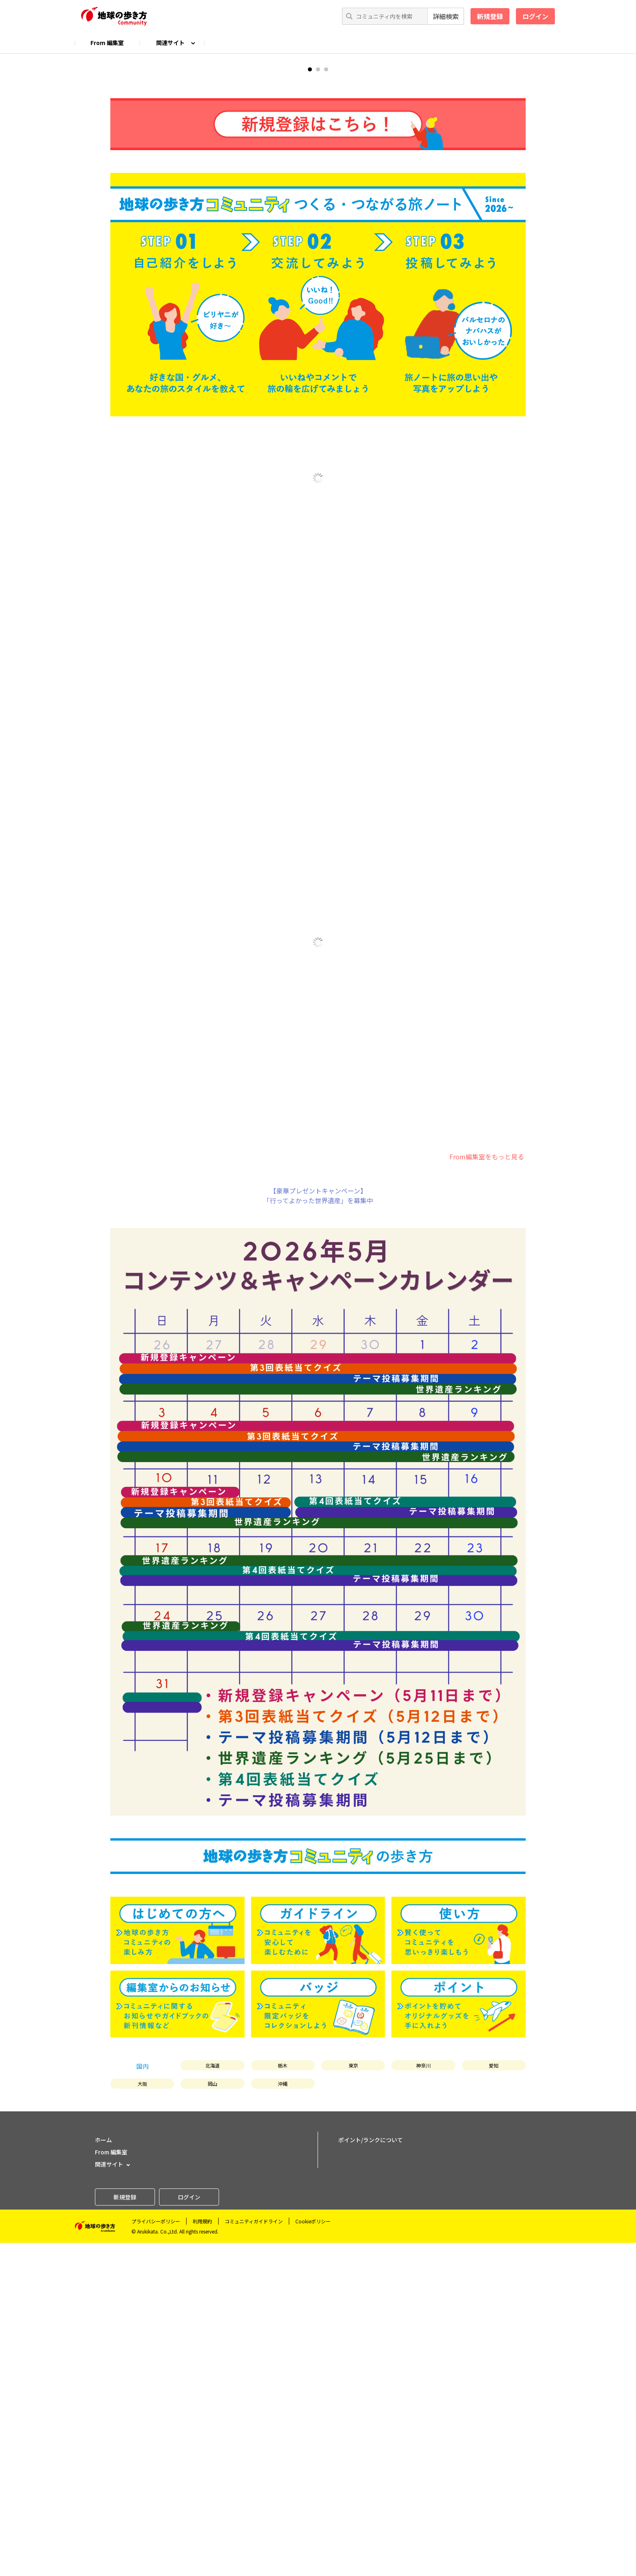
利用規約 (202, 2554)
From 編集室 (107, 43)
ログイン (535, 16)
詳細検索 (446, 16)
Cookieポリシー (313, 2554)
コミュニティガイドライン (254, 2554)
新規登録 (490, 16)
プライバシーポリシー (155, 2554)
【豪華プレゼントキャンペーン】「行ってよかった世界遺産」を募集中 (318, 1528)
